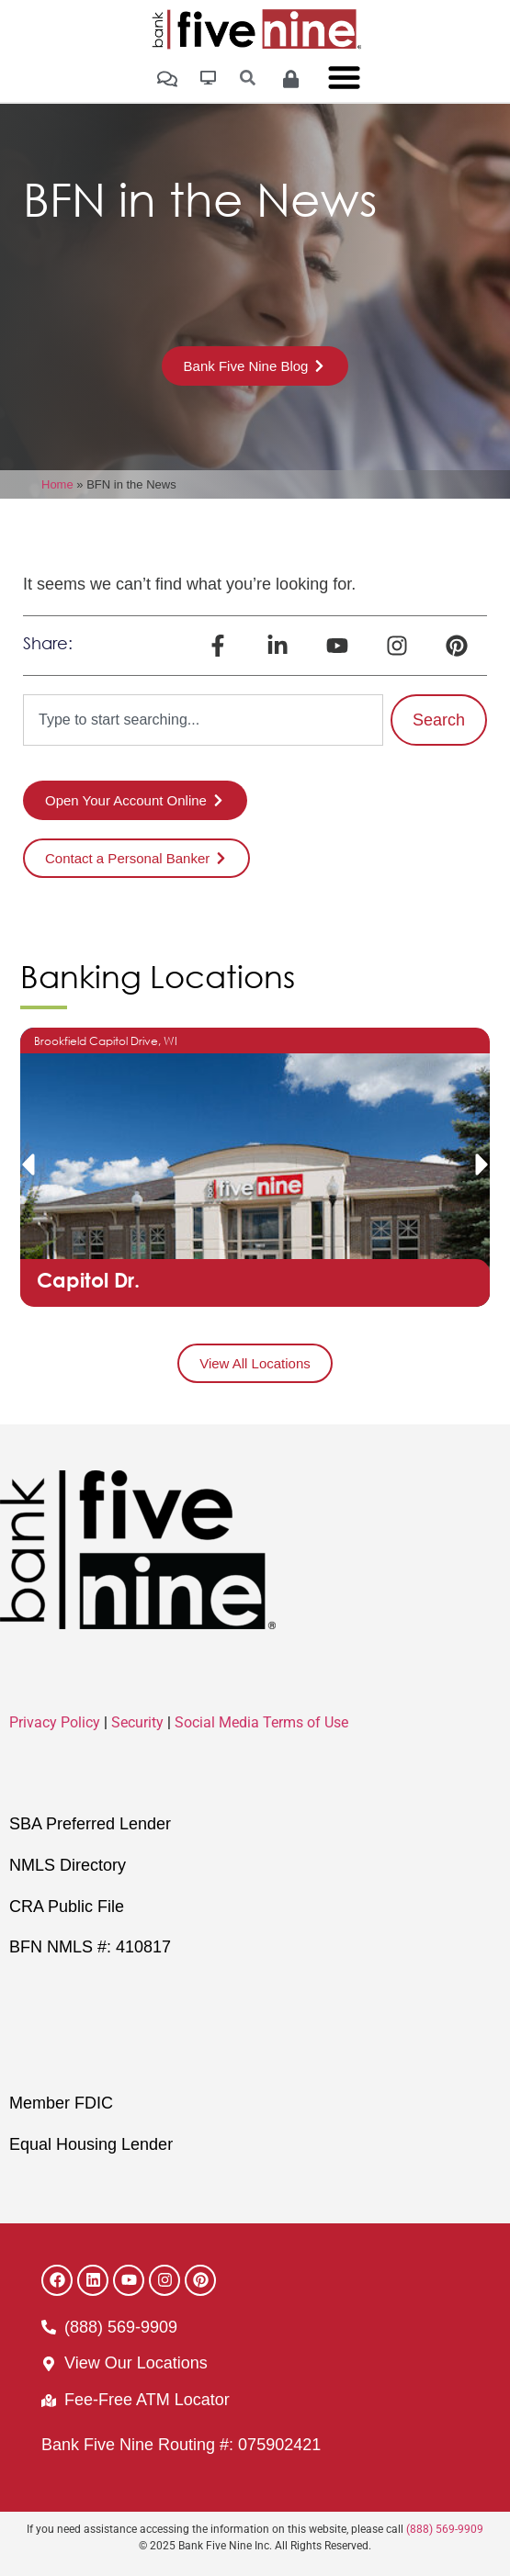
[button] (27, 1164)
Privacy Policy (54, 1722)
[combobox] (203, 720)
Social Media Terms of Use (261, 1722)
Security (137, 1722)
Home (57, 484)
